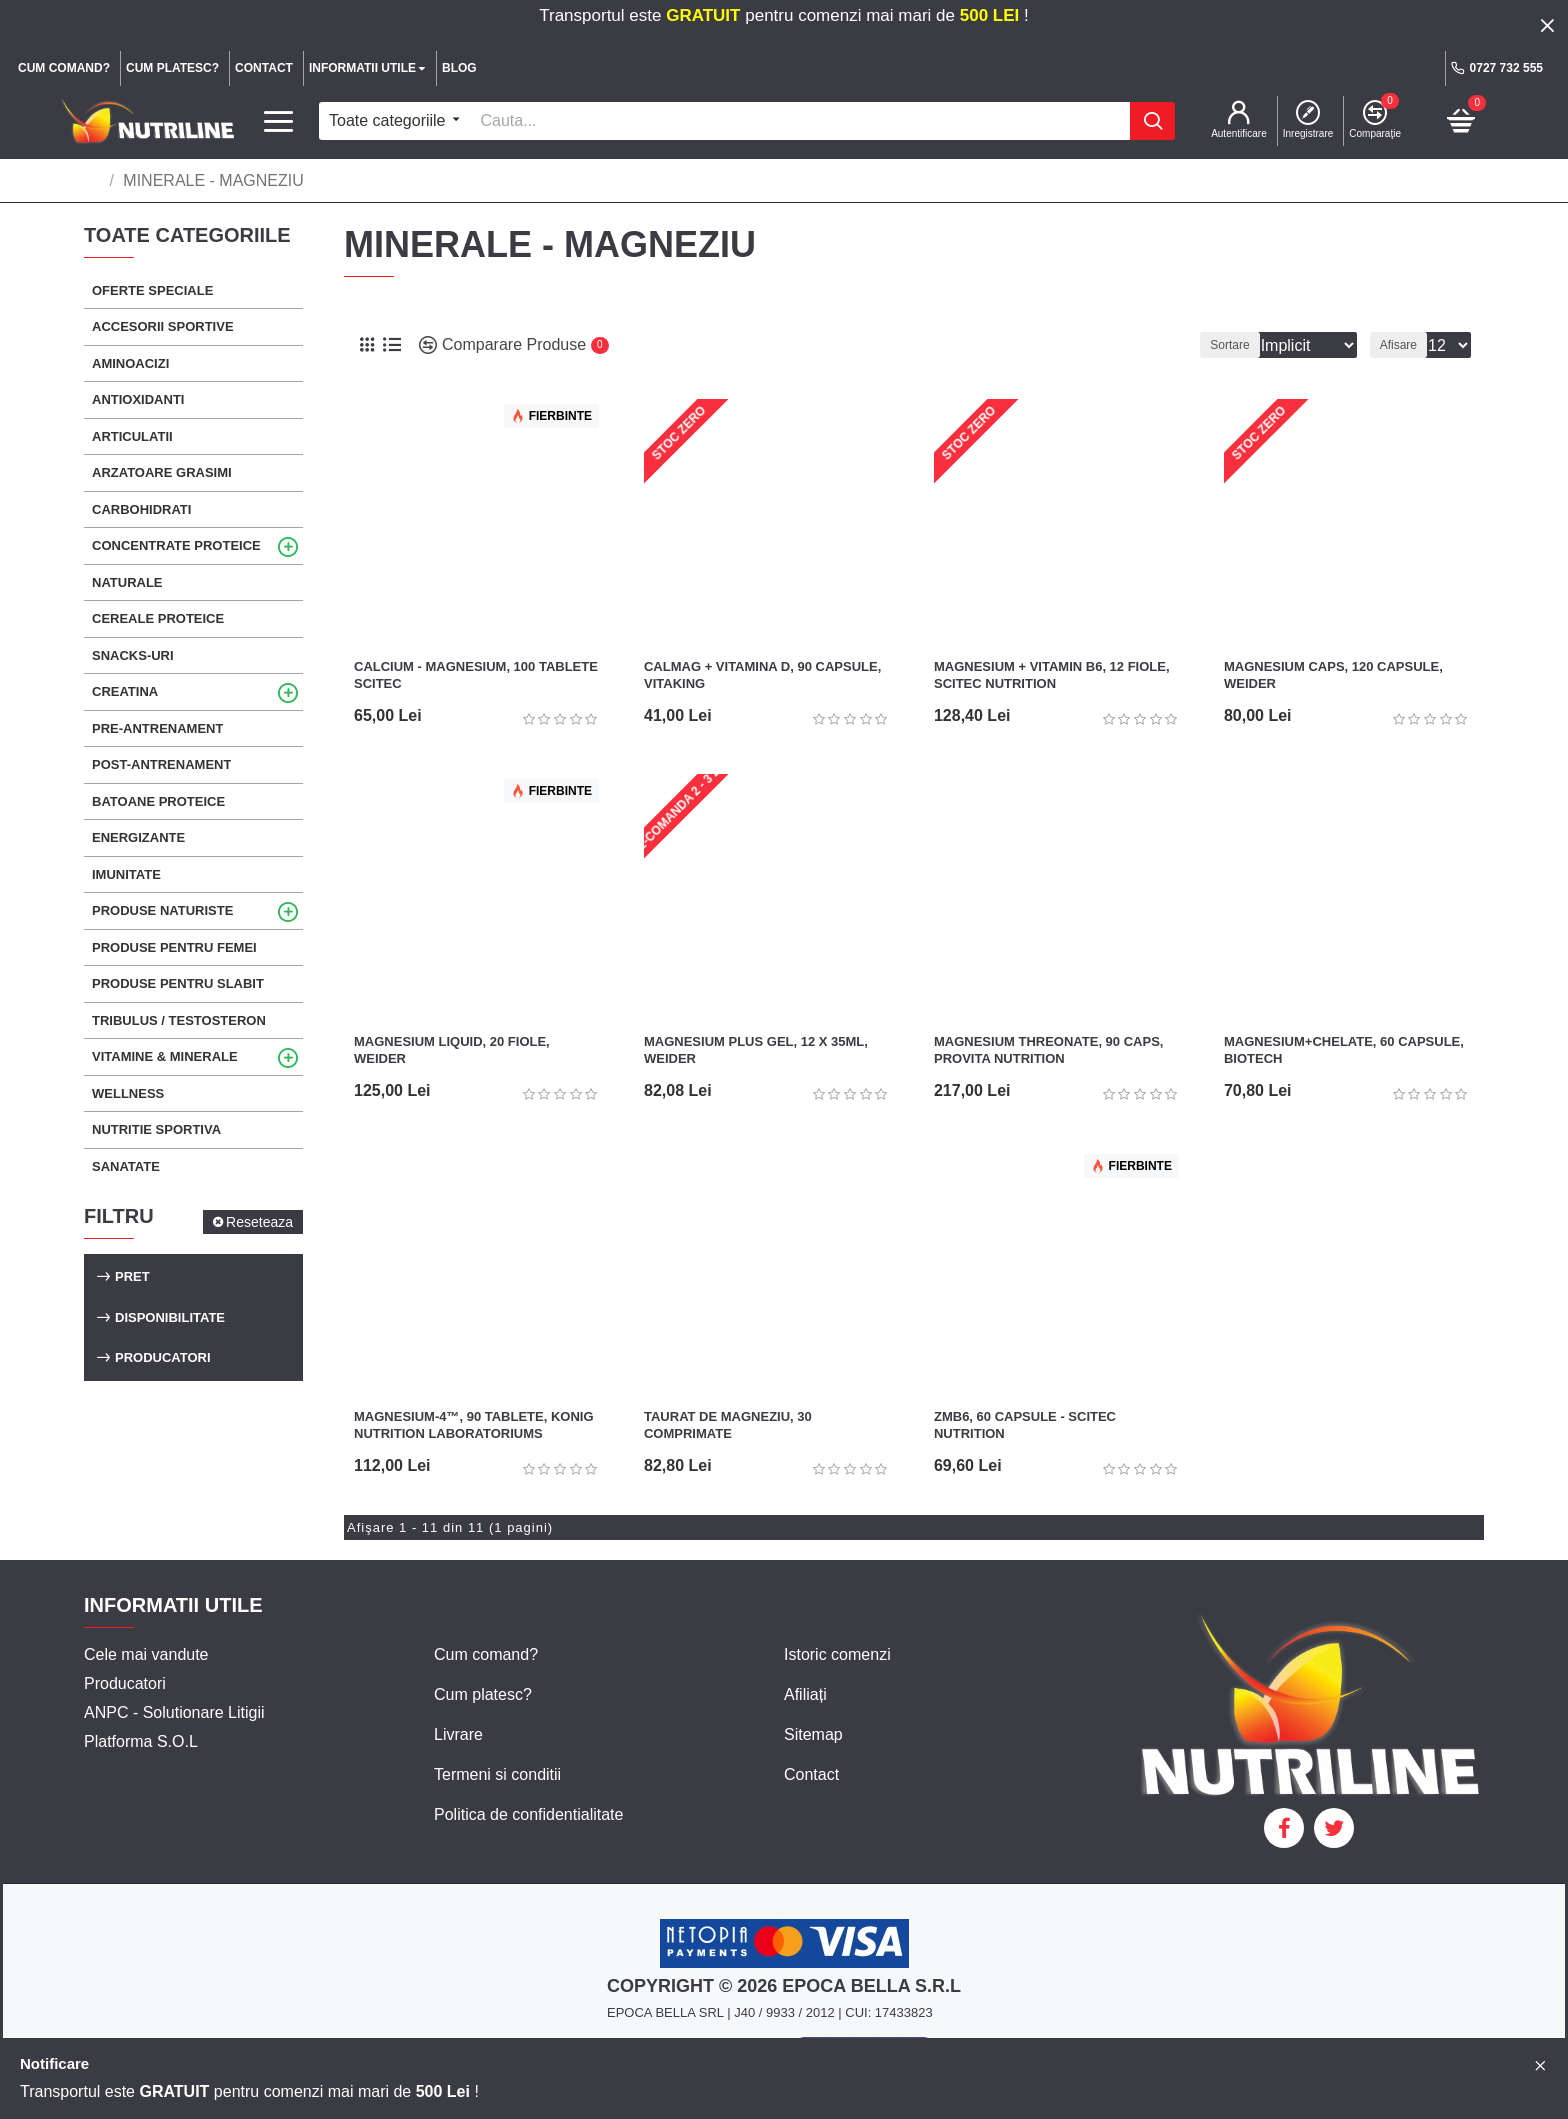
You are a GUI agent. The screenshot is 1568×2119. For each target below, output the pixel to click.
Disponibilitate (170, 1317)
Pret (132, 1276)
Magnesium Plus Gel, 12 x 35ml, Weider (756, 1050)
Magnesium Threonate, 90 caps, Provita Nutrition (1048, 1050)
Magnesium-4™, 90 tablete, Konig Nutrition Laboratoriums (474, 1425)
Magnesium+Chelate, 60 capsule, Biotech (1344, 1050)
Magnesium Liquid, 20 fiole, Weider (452, 1050)
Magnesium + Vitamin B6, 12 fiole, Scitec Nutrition (1052, 675)
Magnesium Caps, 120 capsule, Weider (1333, 675)
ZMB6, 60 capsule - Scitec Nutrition (1025, 1425)
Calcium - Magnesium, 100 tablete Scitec (476, 675)
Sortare (1202, 345)
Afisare (1404, 345)
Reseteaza (259, 1222)
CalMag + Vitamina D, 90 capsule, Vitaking (762, 675)
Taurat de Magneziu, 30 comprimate (728, 1425)
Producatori (163, 1357)
